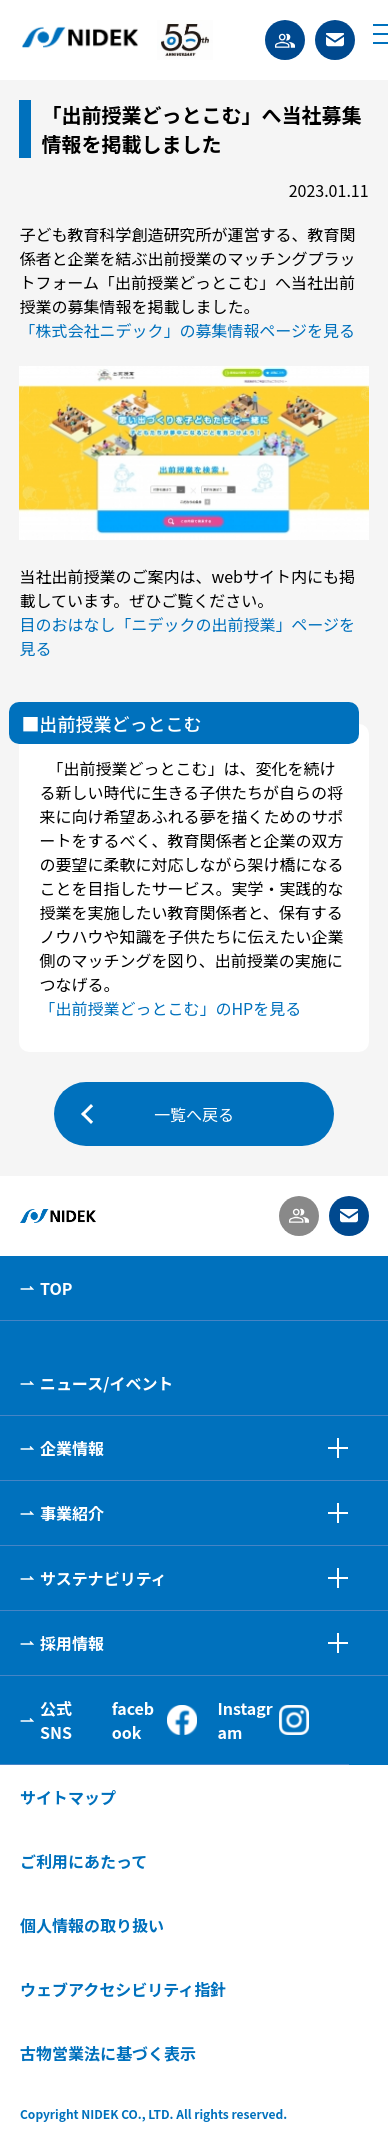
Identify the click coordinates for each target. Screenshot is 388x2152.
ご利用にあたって (83, 1861)
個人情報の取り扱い (92, 1925)
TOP (56, 1288)
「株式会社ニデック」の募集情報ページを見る (187, 330)
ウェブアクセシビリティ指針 (123, 1989)
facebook (155, 1720)
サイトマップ (68, 1797)
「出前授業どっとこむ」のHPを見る (170, 1008)
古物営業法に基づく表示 (108, 2053)
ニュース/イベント (106, 1383)
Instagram (263, 1720)
